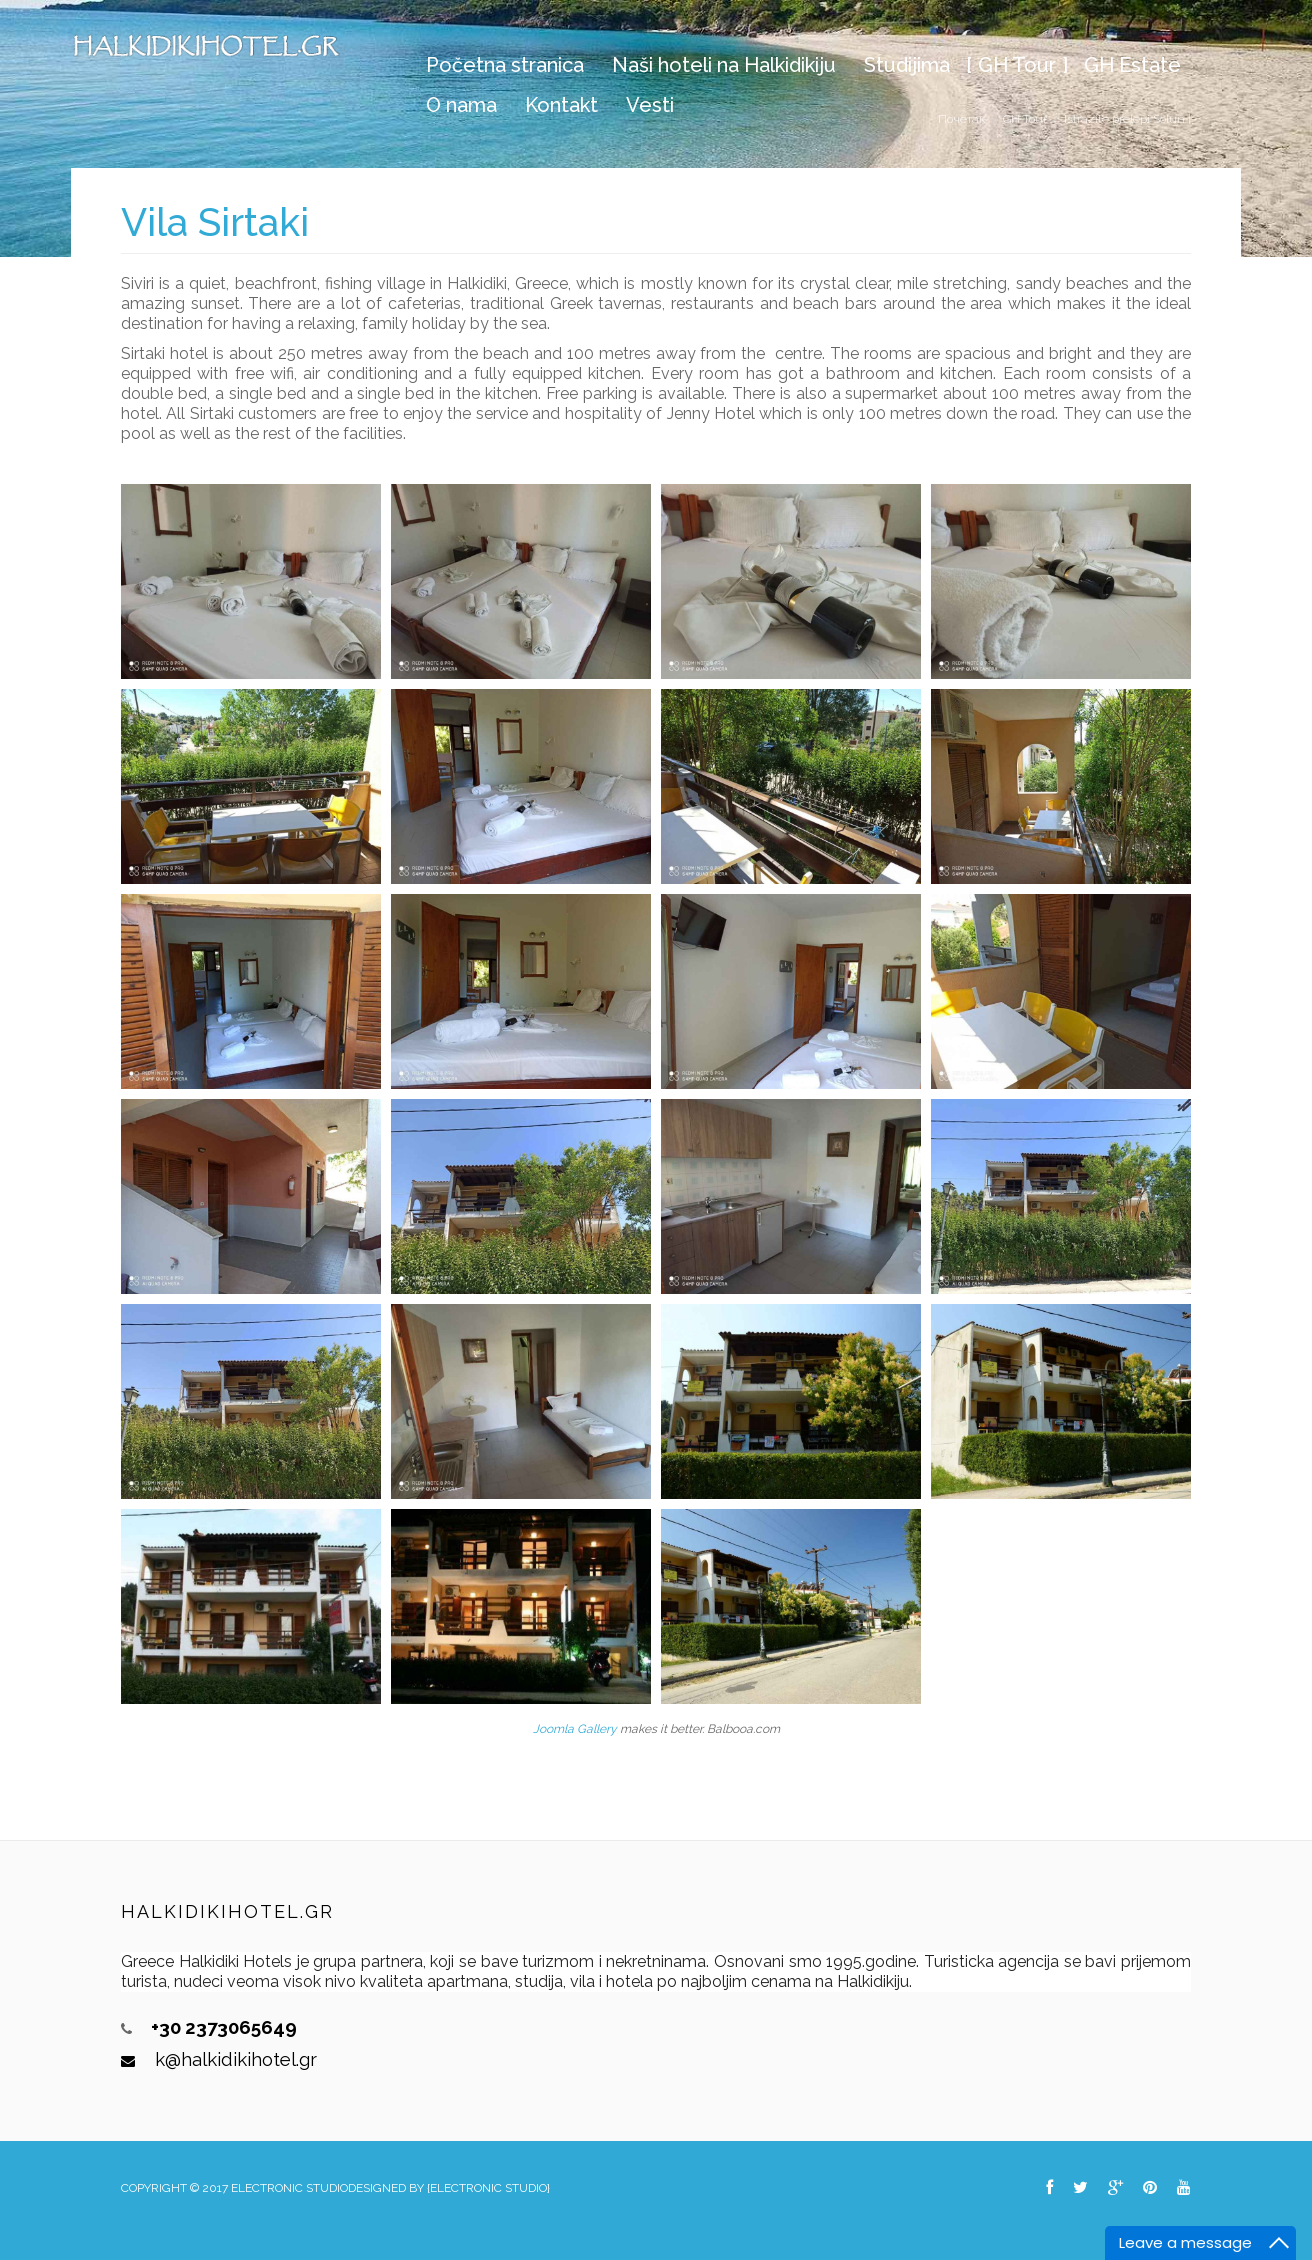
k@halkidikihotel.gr (236, 2059)
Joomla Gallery (575, 1729)
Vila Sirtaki (215, 222)
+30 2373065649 (224, 2027)
